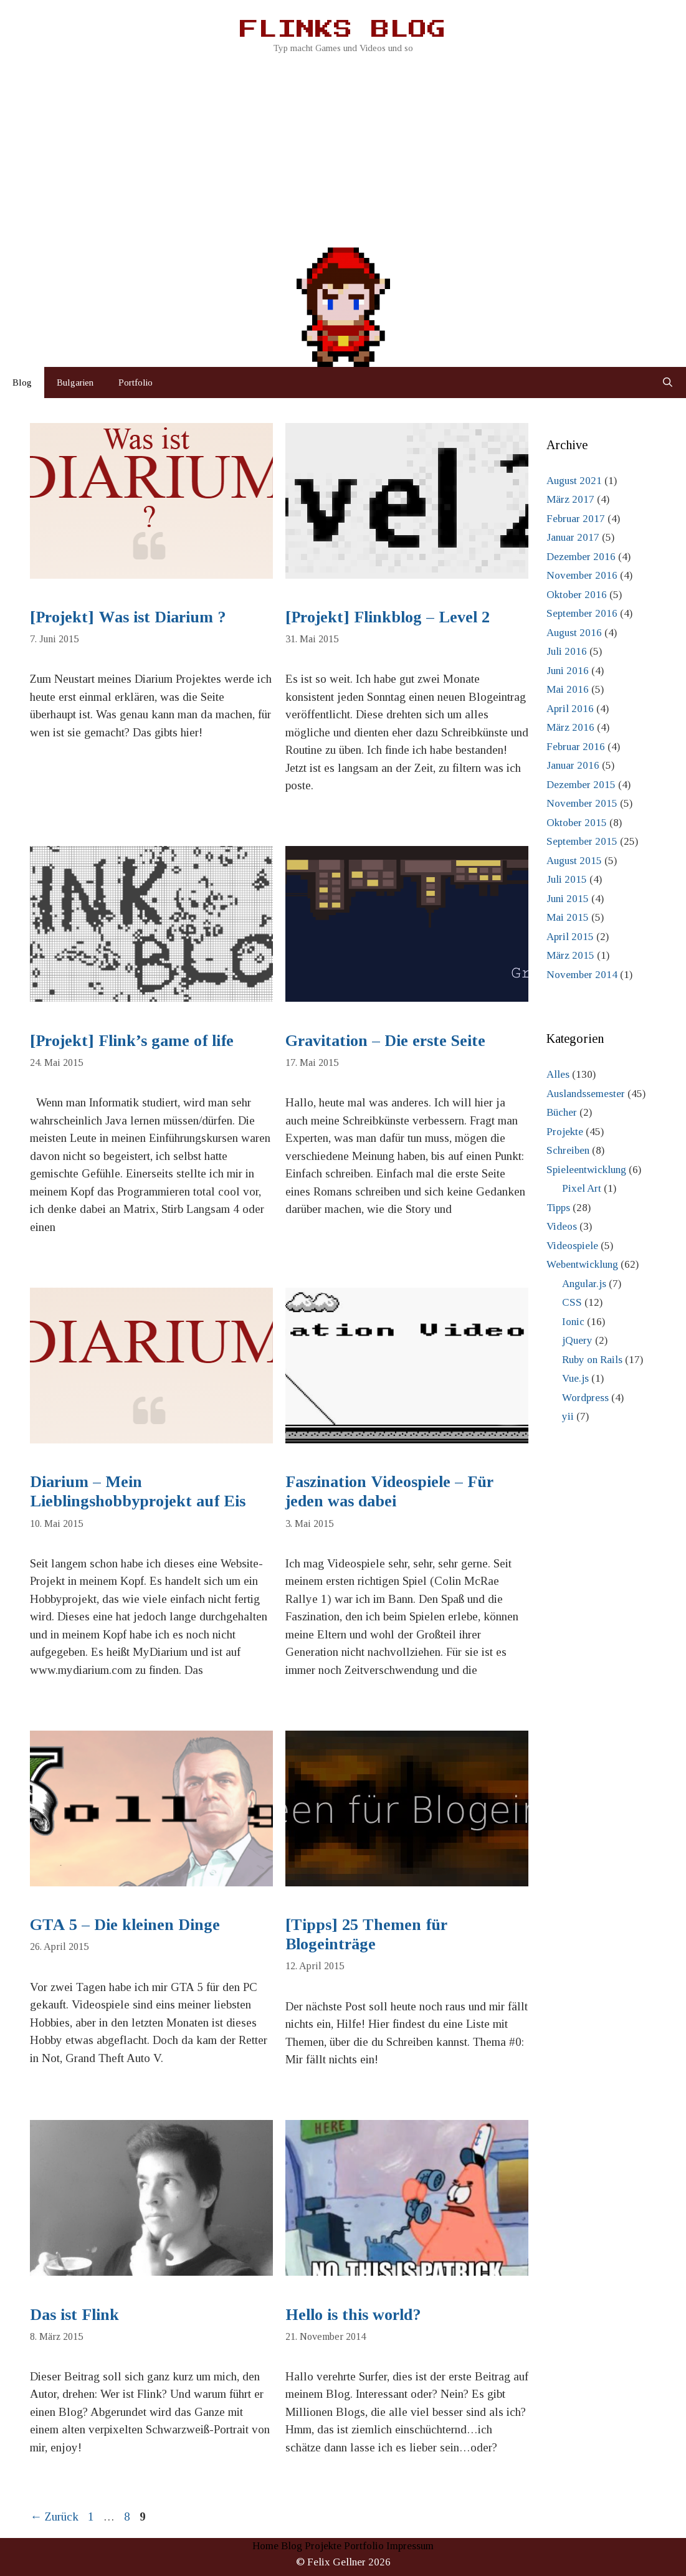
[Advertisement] (343, 149)
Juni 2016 (567, 671)
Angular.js (584, 1284)
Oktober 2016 (576, 595)
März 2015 (570, 955)
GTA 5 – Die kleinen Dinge (125, 1925)
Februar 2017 (575, 519)
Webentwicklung (582, 1264)
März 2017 (570, 499)
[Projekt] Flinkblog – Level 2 (387, 617)
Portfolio (135, 382)
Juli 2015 (566, 879)
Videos (561, 1226)
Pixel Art (581, 1188)
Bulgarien (75, 382)
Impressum (410, 2546)
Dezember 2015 (581, 785)
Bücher (561, 1112)
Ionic (573, 1322)
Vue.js (575, 1378)
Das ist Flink (74, 2315)
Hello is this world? (353, 2315)
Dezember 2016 (581, 557)
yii (568, 1416)
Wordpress (585, 1398)
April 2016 (570, 709)
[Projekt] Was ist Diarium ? (128, 617)
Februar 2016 (575, 747)
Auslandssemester (585, 1094)
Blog (22, 382)
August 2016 (574, 633)
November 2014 (581, 975)
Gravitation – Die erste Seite (385, 1041)
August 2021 (574, 481)
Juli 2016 (566, 651)
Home (265, 2546)
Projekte (564, 1132)
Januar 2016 (572, 765)
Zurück (54, 2516)
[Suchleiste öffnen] (667, 382)
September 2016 (581, 613)
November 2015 (581, 803)
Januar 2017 (572, 537)
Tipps (558, 1208)
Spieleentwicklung (586, 1170)
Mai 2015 (567, 917)
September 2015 (581, 841)
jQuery (577, 1340)
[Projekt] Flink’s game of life (132, 1041)
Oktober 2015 (576, 823)
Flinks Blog (343, 30)
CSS (572, 1302)
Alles (557, 1074)
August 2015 (574, 861)
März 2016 (570, 727)
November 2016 (581, 575)
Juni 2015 (567, 899)
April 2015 (570, 937)
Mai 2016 (567, 689)
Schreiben (567, 1150)
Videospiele (572, 1246)
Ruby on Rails (592, 1360)
